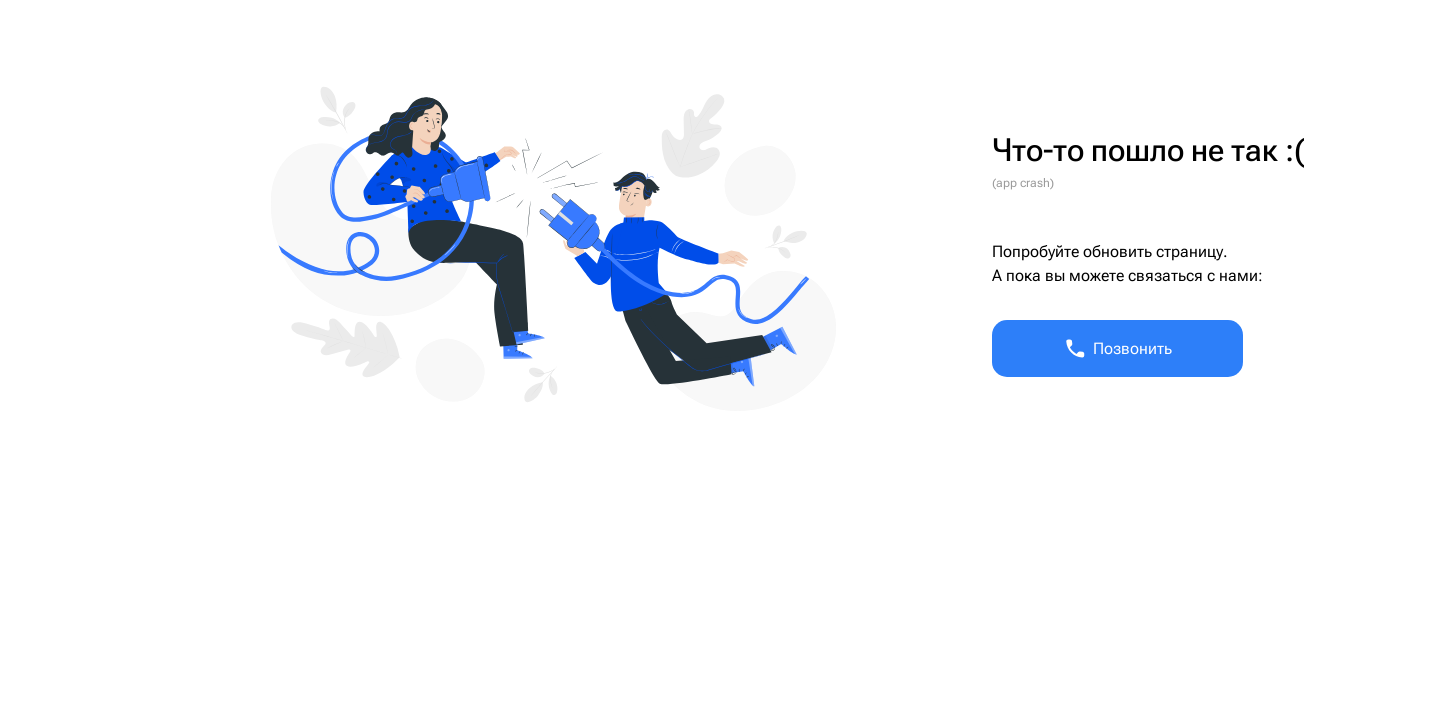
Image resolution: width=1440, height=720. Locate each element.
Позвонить (1117, 349)
